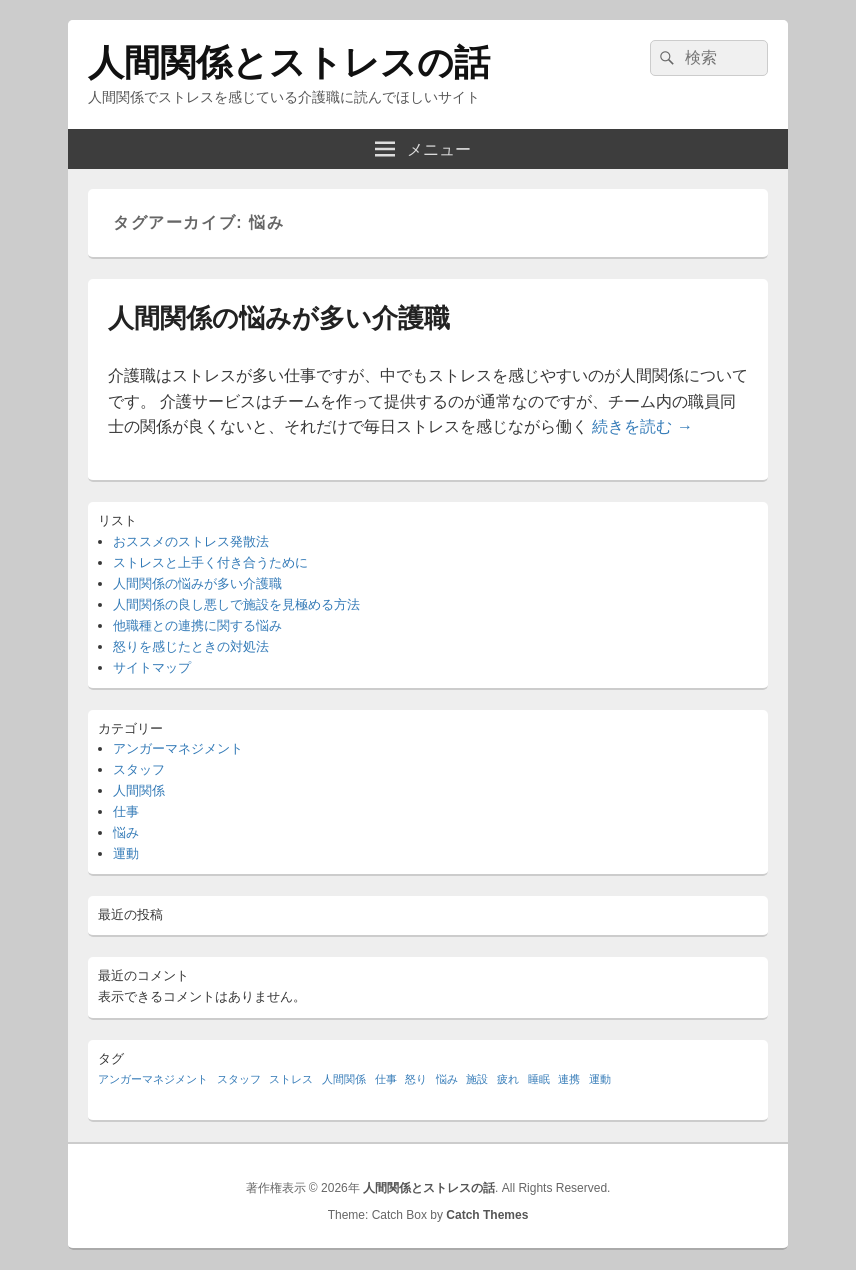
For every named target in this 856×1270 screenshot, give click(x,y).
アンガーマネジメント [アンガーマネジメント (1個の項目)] (153, 1079)
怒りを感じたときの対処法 (191, 646)
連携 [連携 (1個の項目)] (569, 1079)
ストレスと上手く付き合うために (210, 562)
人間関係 (139, 790)
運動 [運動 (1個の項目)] (600, 1079)
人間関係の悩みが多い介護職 (279, 318)
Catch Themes (487, 1215)
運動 (126, 853)
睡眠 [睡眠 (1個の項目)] (539, 1079)
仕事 (126, 811)
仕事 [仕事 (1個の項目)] (386, 1079)
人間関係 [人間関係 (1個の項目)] (344, 1079)
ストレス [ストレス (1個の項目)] (291, 1079)
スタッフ (139, 769)
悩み (126, 832)
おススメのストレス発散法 (191, 541)
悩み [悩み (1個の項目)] (447, 1079)
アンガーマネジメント (178, 748)
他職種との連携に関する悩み (197, 625)
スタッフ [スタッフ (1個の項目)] (239, 1079)
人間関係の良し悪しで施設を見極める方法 (236, 604)
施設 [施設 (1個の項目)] (477, 1079)
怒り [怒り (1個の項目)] (416, 1079)
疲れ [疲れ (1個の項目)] (508, 1079)
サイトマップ (152, 667)
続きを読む (642, 426)
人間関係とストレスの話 (289, 62)
